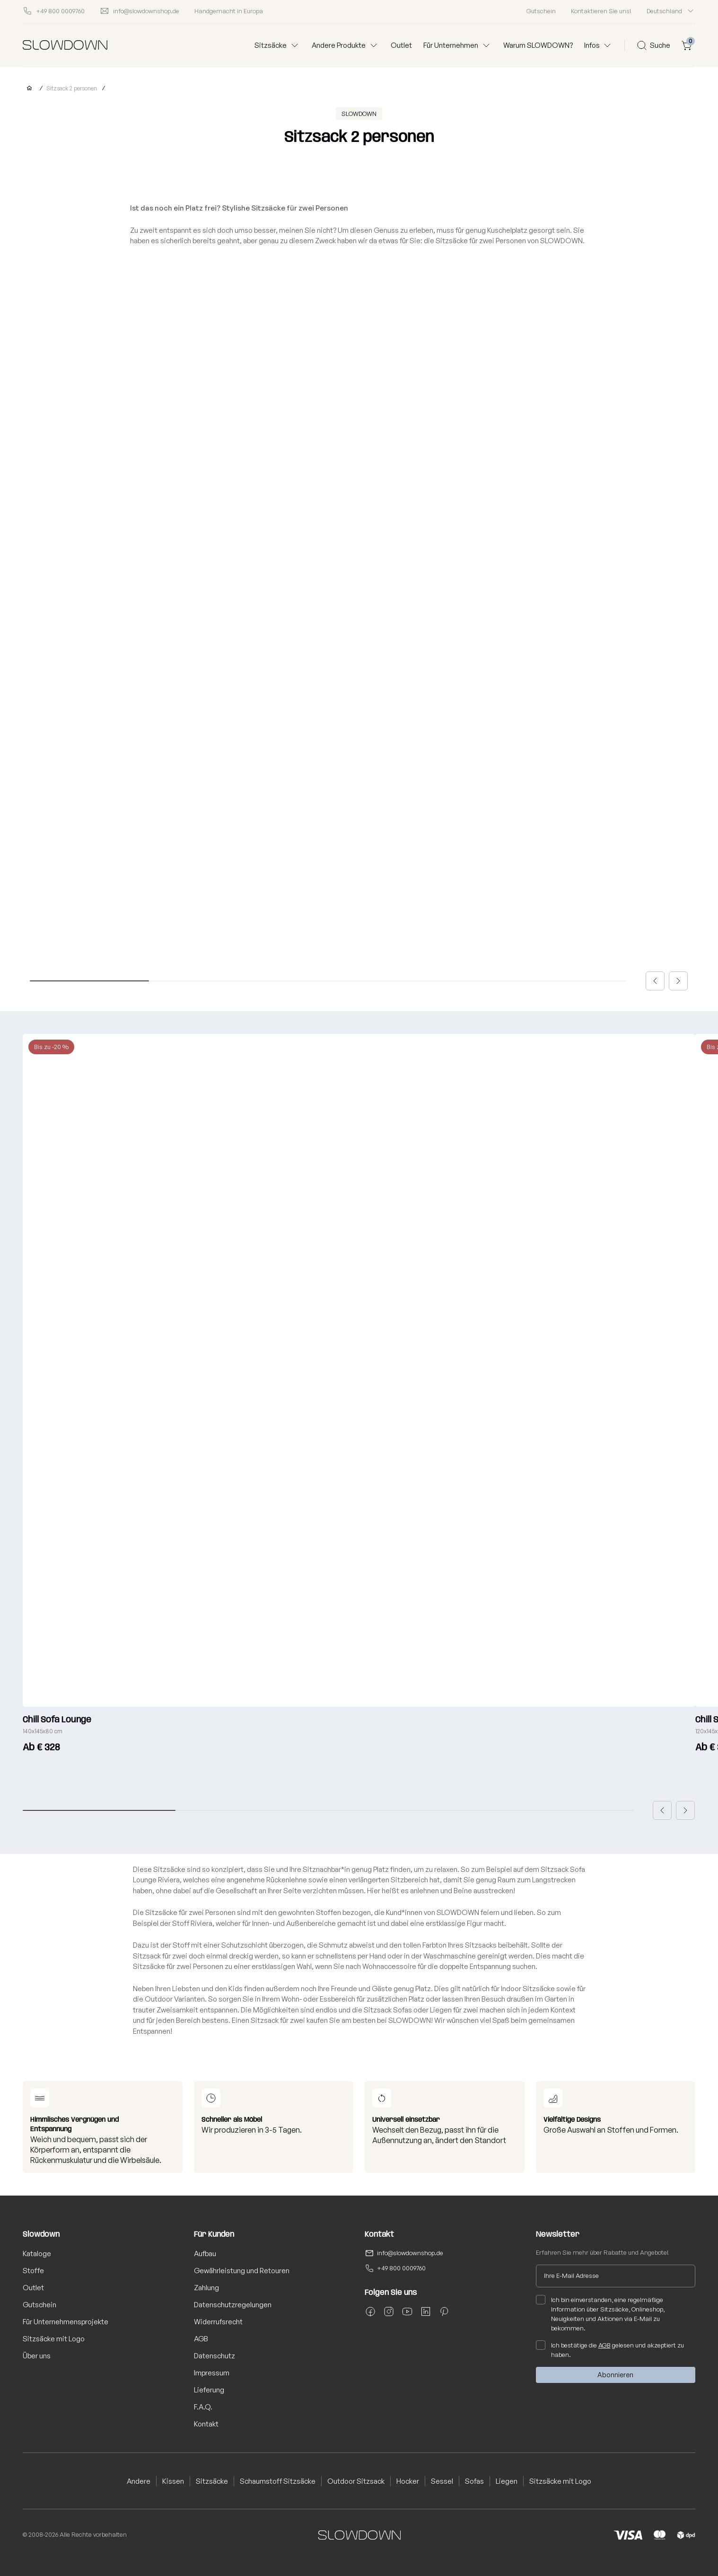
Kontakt (206, 2423)
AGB (201, 2338)
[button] (655, 980)
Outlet (401, 45)
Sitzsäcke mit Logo (54, 2338)
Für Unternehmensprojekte (65, 2321)
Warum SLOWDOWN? (538, 45)
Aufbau (205, 2253)
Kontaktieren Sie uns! (601, 11)
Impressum (211, 2372)
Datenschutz (214, 2355)
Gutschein (541, 11)
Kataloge (37, 2253)
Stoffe (33, 2270)
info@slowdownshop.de (410, 2253)
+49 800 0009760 (401, 2268)
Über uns (37, 2355)
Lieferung (209, 2389)
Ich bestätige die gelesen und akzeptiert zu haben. (610, 2349)
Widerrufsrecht (218, 2321)
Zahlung (206, 2287)
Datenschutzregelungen (232, 2304)
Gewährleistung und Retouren (241, 2270)
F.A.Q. (203, 2406)
